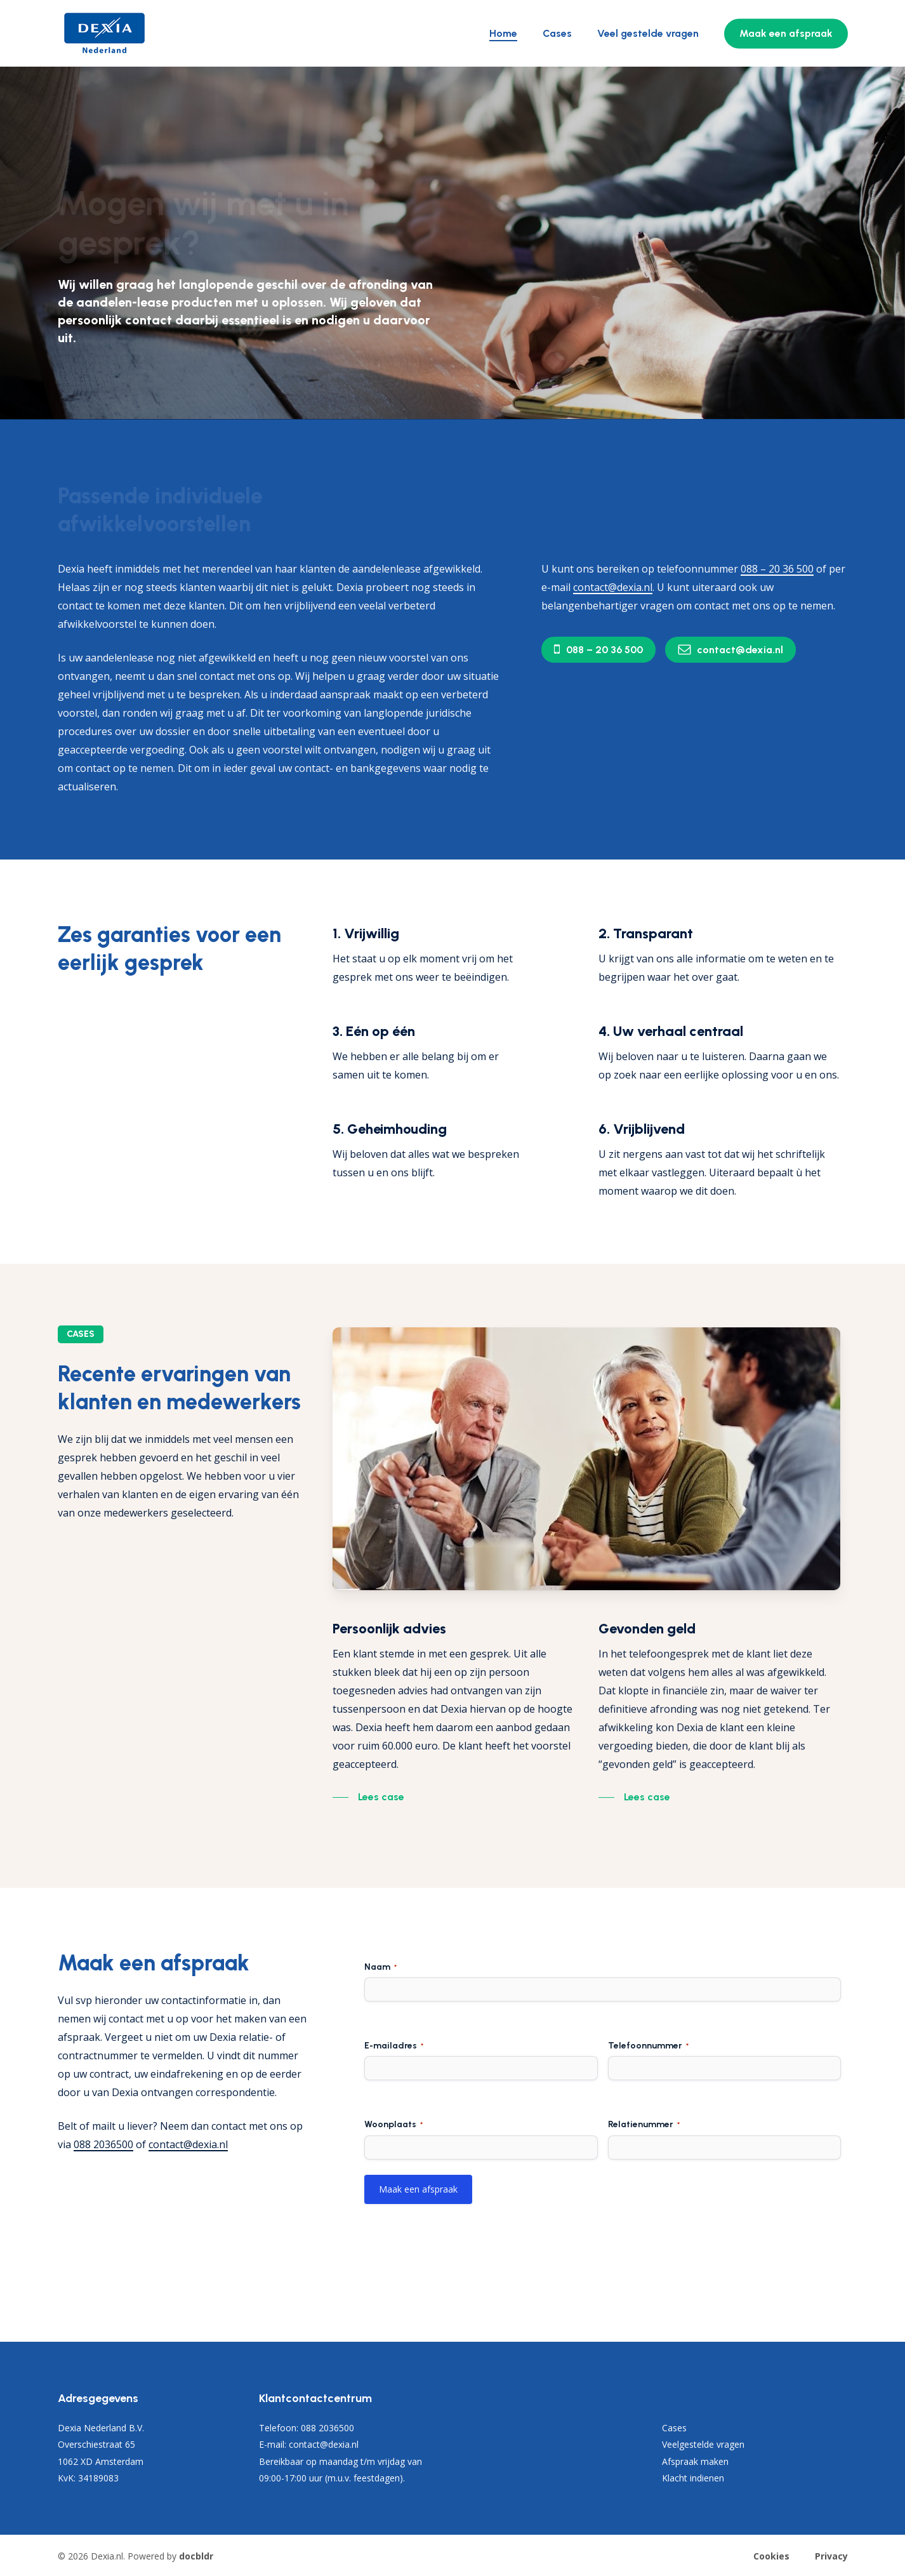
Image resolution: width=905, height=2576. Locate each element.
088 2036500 (103, 2144)
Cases (674, 2428)
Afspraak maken (695, 2461)
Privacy (831, 2556)
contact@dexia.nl (188, 2144)
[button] (604, 650)
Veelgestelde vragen (703, 2444)
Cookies (771, 2556)
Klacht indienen (693, 2478)
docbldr (196, 2556)
